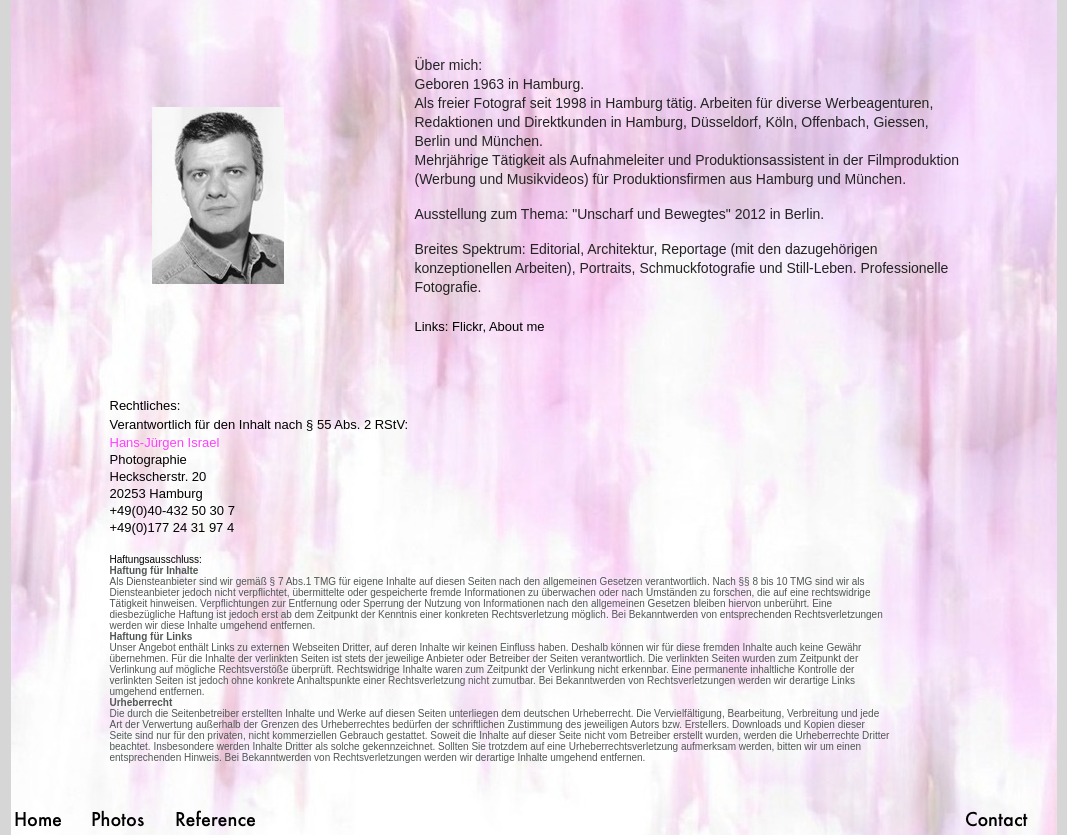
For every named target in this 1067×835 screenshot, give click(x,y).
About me (517, 326)
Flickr (467, 326)
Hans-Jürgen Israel (165, 442)
